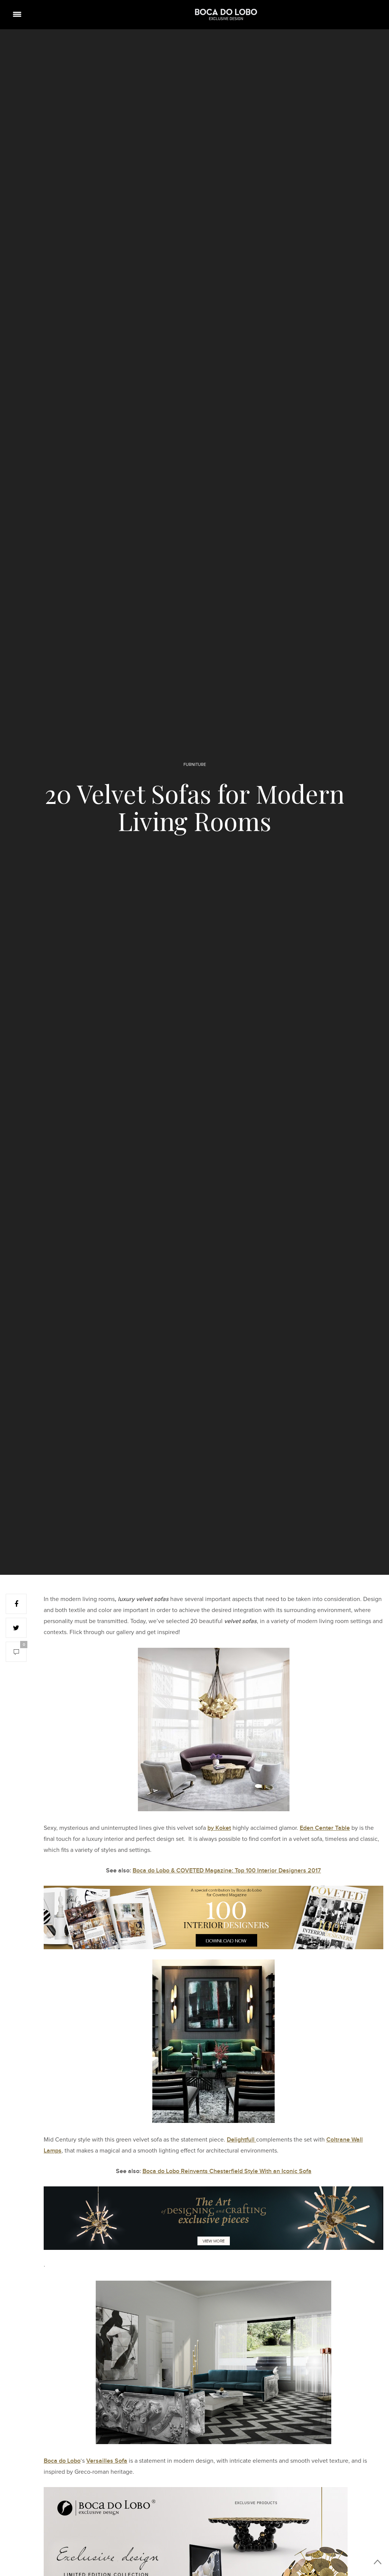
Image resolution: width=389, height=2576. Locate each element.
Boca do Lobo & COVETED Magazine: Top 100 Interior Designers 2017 (227, 1870)
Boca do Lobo (62, 2460)
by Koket (219, 1828)
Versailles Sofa (106, 2460)
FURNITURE (194, 764)
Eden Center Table (325, 1828)
